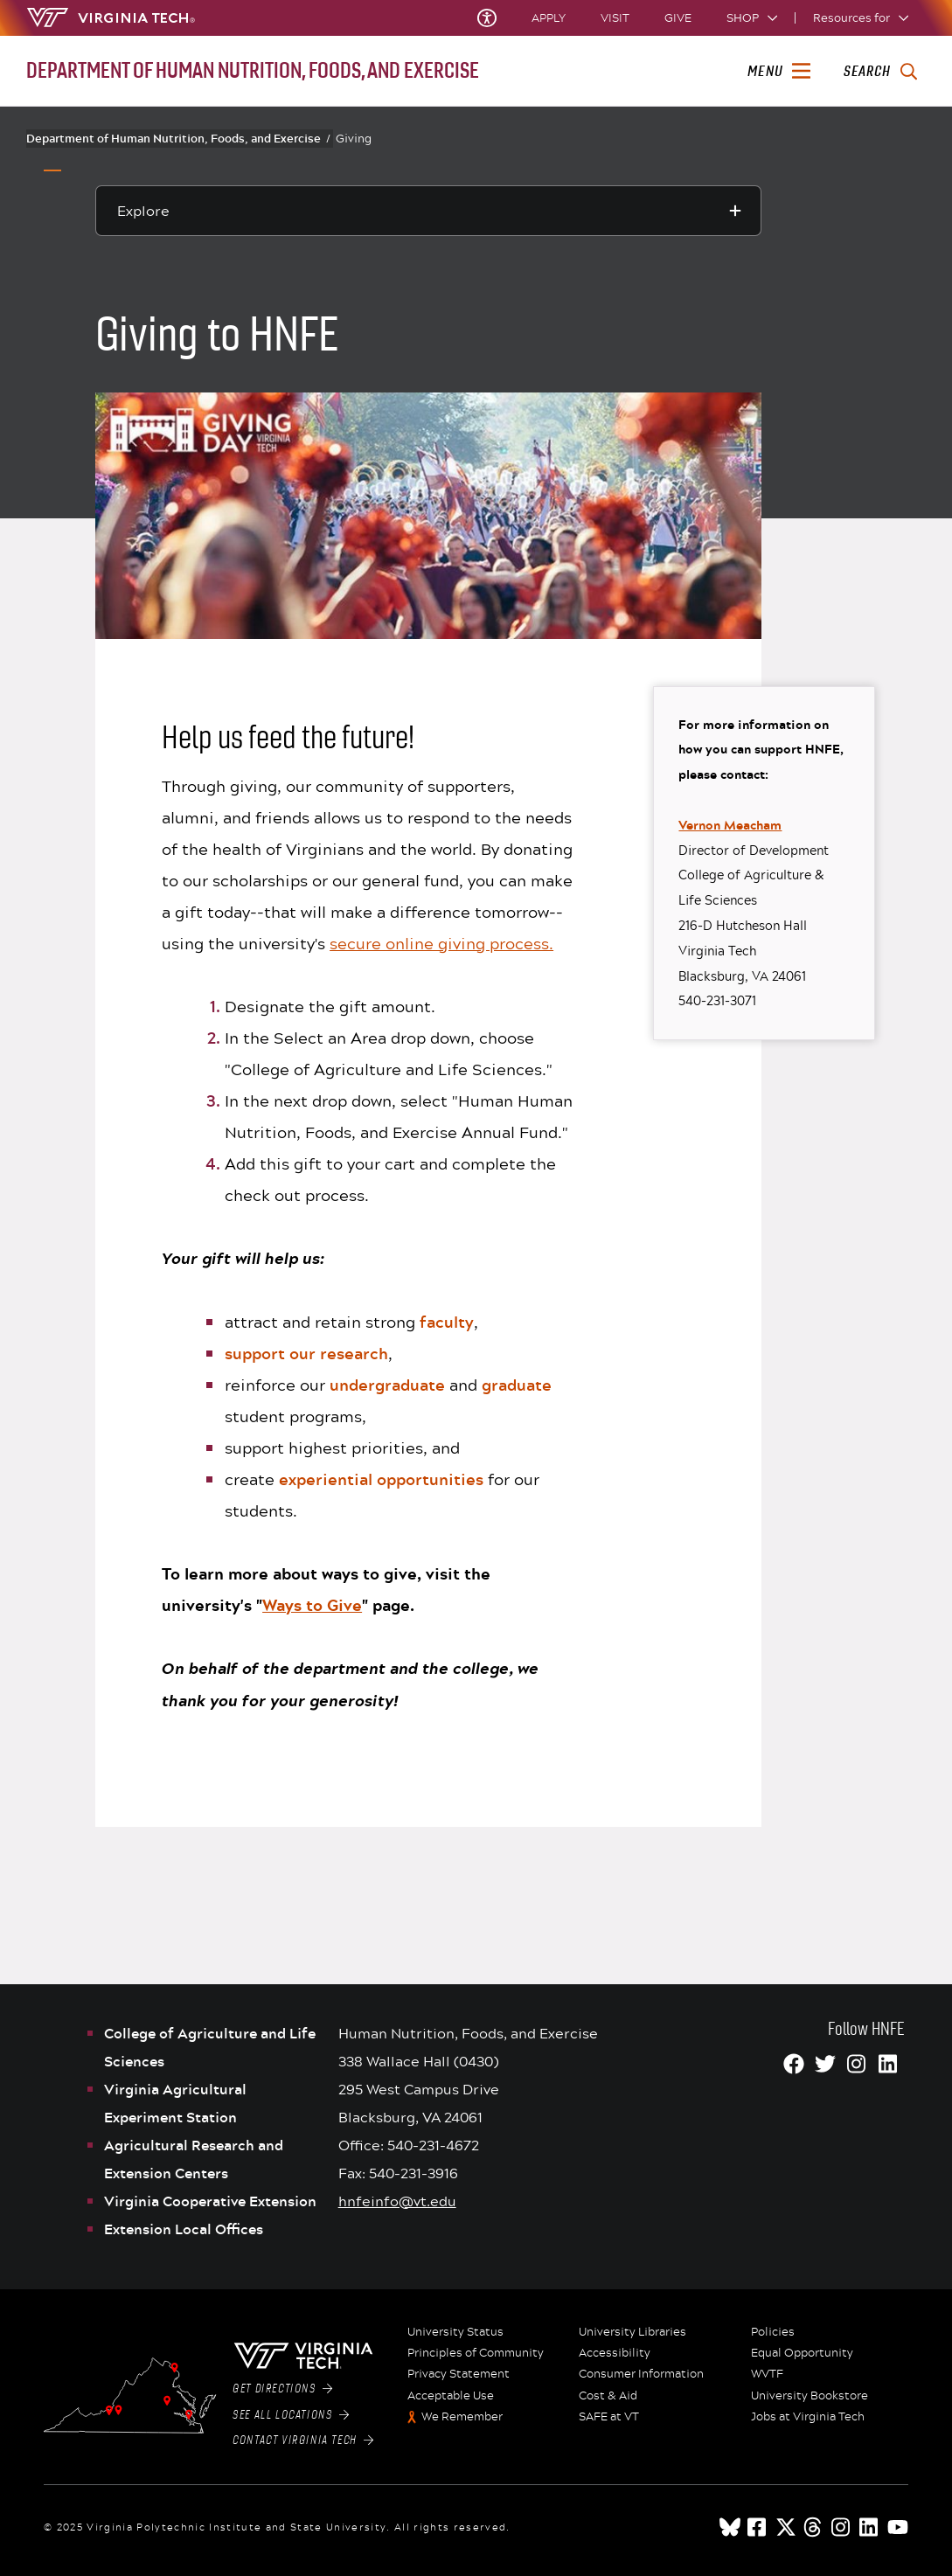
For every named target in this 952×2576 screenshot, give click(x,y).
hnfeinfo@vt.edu (397, 2200)
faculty (447, 1322)
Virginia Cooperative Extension (210, 2201)
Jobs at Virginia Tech (808, 2417)
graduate (517, 1384)
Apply (549, 18)
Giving (354, 138)
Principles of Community (475, 2353)
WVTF (767, 2374)
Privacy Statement (458, 2374)
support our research (306, 1353)
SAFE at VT (609, 2417)
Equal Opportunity (802, 2353)
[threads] (813, 2527)
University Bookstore (809, 2396)
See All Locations (291, 2415)
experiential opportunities (381, 1479)
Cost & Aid (608, 2396)
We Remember (462, 2417)
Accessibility (614, 2353)
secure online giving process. (441, 943)
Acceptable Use (450, 2396)
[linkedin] (869, 2527)
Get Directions (282, 2389)
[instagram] (841, 2527)
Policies (773, 2332)
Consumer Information (641, 2374)
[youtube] (897, 2527)
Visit (615, 18)
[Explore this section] (428, 210)
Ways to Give (312, 1605)
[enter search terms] (880, 71)
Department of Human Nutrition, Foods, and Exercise (178, 138)
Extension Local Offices (183, 2229)
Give (677, 18)
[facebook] (757, 2527)
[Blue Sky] (729, 2527)
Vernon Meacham (730, 825)
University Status (455, 2332)
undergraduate (387, 1384)
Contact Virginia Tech (303, 2441)
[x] (785, 2527)
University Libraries (632, 2332)
